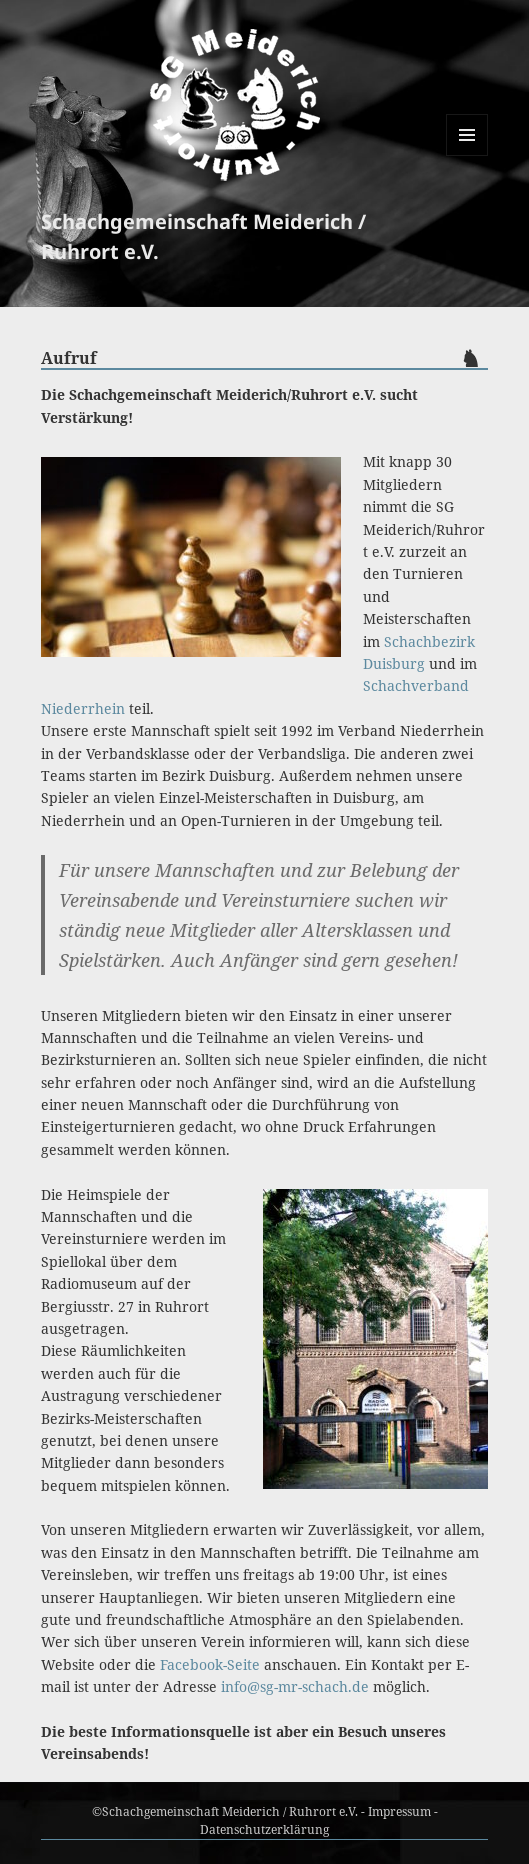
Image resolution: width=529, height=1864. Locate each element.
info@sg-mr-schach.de (295, 1686)
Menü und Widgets (467, 155)
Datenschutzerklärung (264, 1829)
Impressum (399, 1811)
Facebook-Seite (210, 1664)
